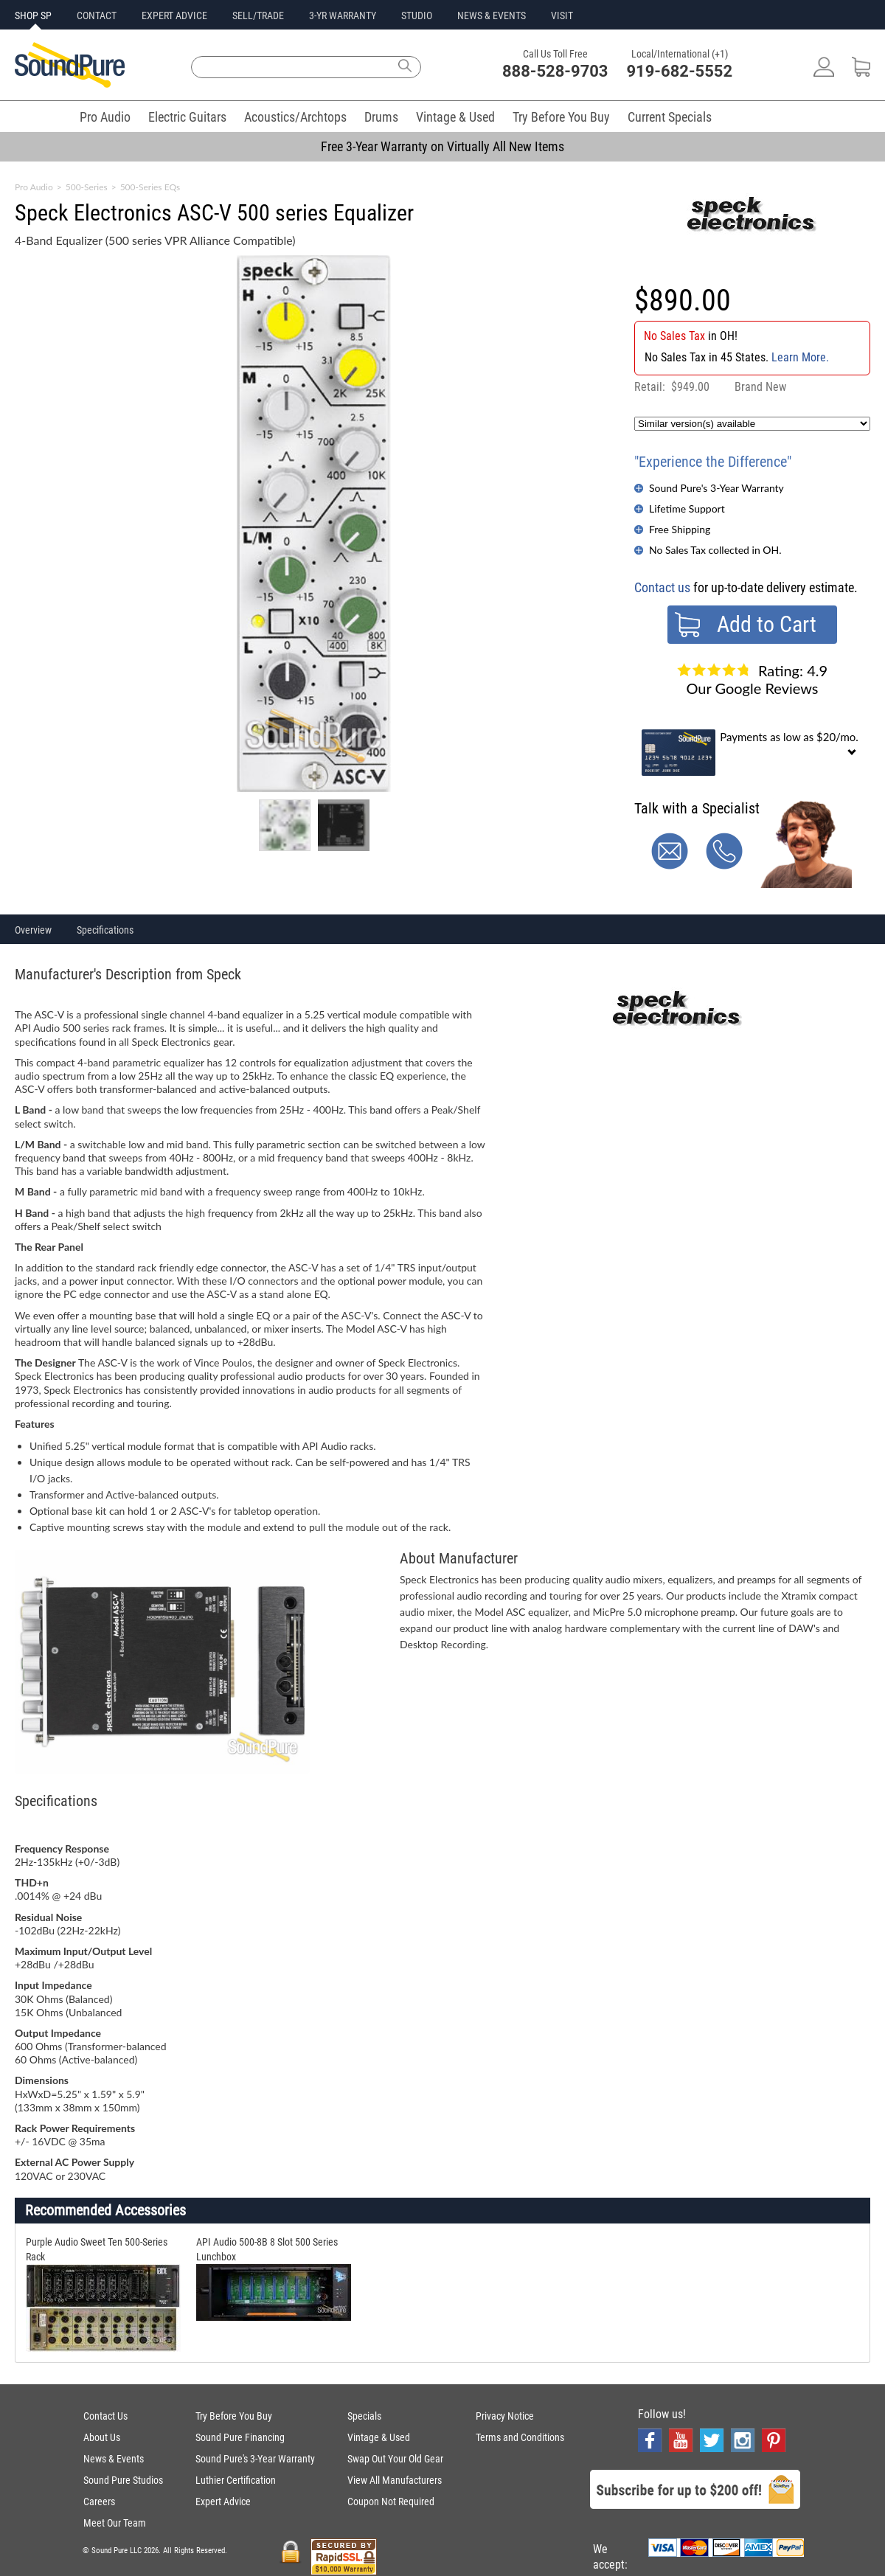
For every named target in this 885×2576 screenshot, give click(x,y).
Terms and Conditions (520, 2437)
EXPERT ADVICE (174, 15)
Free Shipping (679, 529)
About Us (101, 2437)
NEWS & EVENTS (491, 15)
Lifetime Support (687, 508)
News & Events (113, 2459)
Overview (33, 930)
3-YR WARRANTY (342, 15)
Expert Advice (223, 2501)
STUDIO (416, 15)
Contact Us (105, 2416)
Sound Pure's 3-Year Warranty (716, 488)
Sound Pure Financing (240, 2437)
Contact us (662, 587)
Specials (364, 2416)
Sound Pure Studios (123, 2480)
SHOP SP (33, 15)
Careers (99, 2501)
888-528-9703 (555, 71)
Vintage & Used (455, 117)
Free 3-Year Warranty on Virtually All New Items (442, 146)
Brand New (760, 387)
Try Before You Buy (561, 117)
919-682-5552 (680, 71)
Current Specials (670, 117)
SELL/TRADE (258, 15)
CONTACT (97, 15)
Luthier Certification (235, 2480)
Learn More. (800, 357)
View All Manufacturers (394, 2480)
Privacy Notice (505, 2416)
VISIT (562, 15)
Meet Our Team (114, 2523)
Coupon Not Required (390, 2501)
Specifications (105, 930)
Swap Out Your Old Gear (395, 2459)
